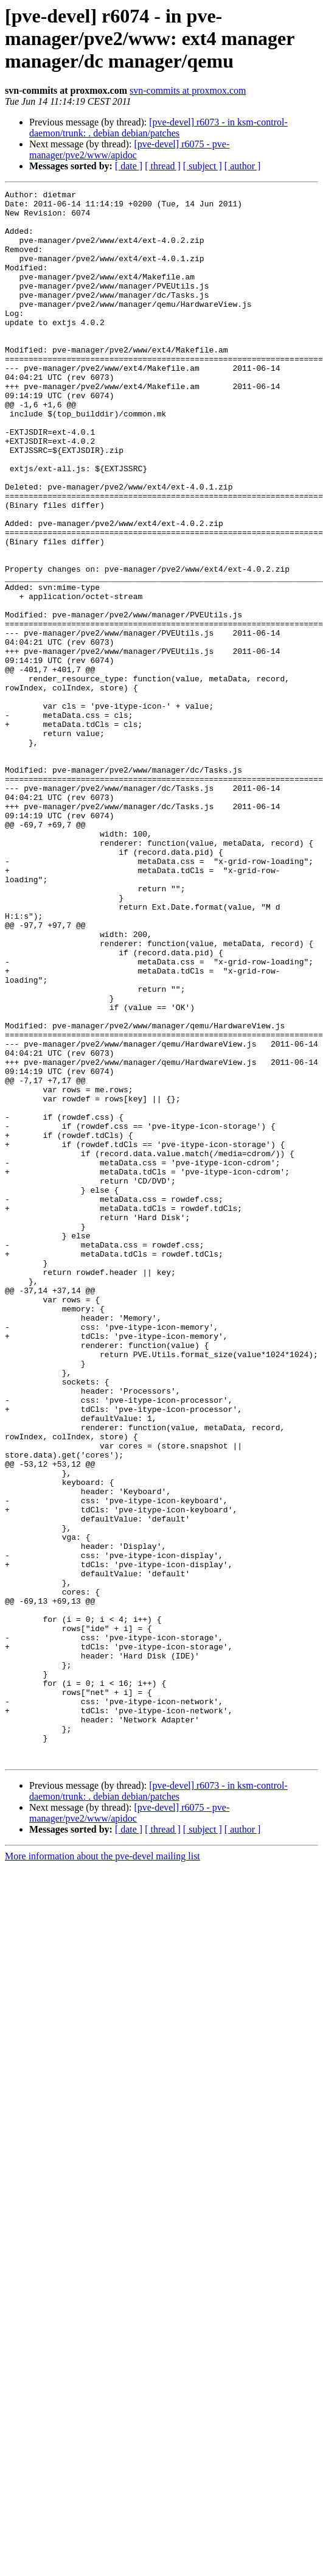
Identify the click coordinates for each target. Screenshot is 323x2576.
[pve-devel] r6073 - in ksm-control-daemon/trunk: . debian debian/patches (158, 127)
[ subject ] (202, 166)
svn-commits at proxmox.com (188, 90)
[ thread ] (163, 166)
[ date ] (128, 166)
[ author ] (242, 166)
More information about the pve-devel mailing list (102, 2170)
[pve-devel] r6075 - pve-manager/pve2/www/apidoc (129, 149)
